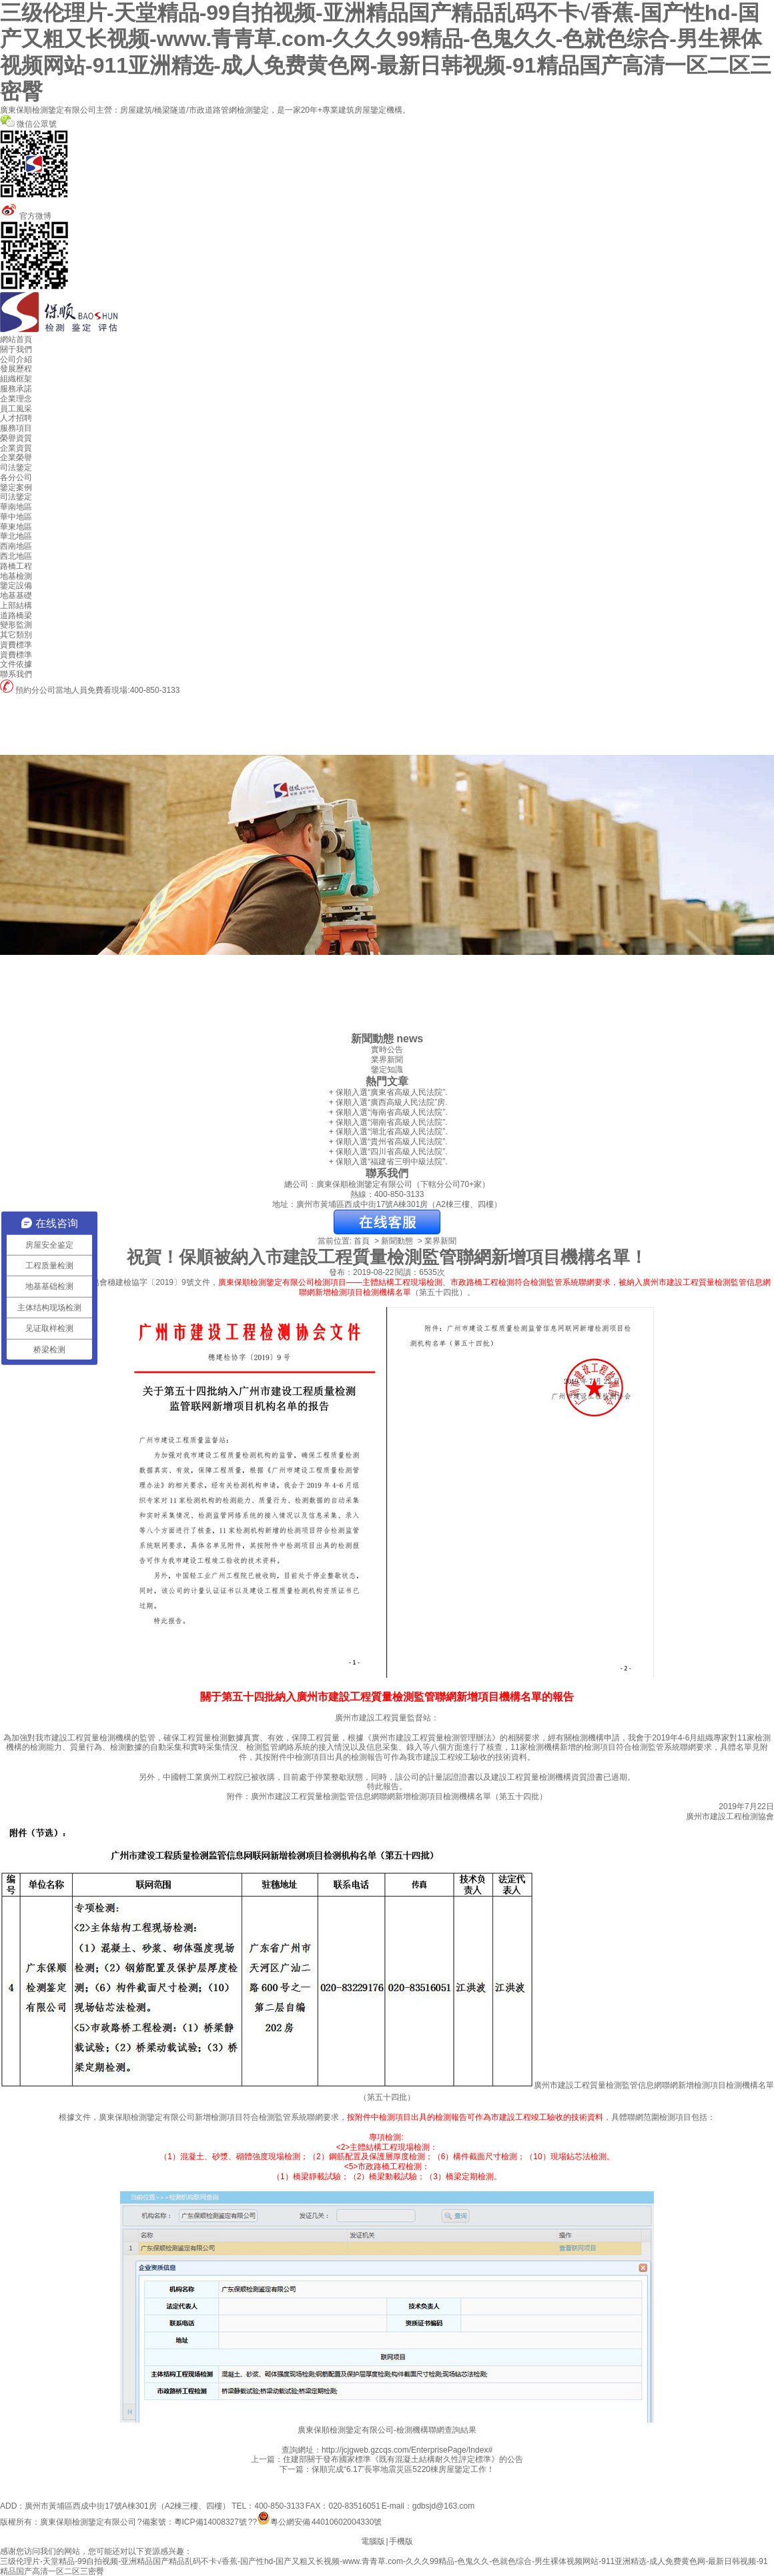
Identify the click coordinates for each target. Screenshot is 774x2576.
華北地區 (16, 536)
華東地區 (16, 526)
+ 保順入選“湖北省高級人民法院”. (386, 1131)
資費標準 (16, 645)
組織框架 (16, 378)
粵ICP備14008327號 (210, 2522)
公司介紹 (16, 359)
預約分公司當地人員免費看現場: (65, 690)
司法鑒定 (16, 467)
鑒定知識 (387, 1069)
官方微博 (387, 252)
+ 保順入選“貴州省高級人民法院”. (386, 1141)
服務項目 (16, 428)
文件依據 (16, 664)
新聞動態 (397, 1241)
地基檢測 (16, 576)
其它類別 (16, 634)
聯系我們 (16, 674)
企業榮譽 (16, 457)
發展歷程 (16, 368)
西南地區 (16, 546)
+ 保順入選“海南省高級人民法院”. (386, 1112)
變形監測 (16, 624)
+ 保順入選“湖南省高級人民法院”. (386, 1122)
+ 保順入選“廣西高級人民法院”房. (386, 1102)
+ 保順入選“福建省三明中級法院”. (386, 1161)
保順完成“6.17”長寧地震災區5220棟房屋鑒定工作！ (403, 2469)
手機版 (401, 2541)
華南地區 (16, 506)
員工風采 (16, 408)
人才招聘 (16, 418)
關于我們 (16, 349)
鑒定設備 (16, 585)
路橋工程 (16, 566)
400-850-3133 (155, 690)
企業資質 (16, 448)
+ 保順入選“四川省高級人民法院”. (386, 1151)
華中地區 (16, 516)
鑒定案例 (16, 487)
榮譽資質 (16, 438)
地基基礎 (16, 595)
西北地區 (16, 556)
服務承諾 (16, 388)
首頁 (362, 1241)
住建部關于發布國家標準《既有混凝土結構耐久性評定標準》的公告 (403, 2459)
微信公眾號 (387, 160)
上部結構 (16, 605)
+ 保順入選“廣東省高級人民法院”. (386, 1092)
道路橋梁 (16, 615)
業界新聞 (387, 1059)
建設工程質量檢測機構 (91, 1737)
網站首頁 (16, 339)
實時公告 (387, 1049)
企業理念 (16, 398)
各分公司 (16, 477)
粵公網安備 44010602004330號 (326, 2522)
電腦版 (373, 2541)
